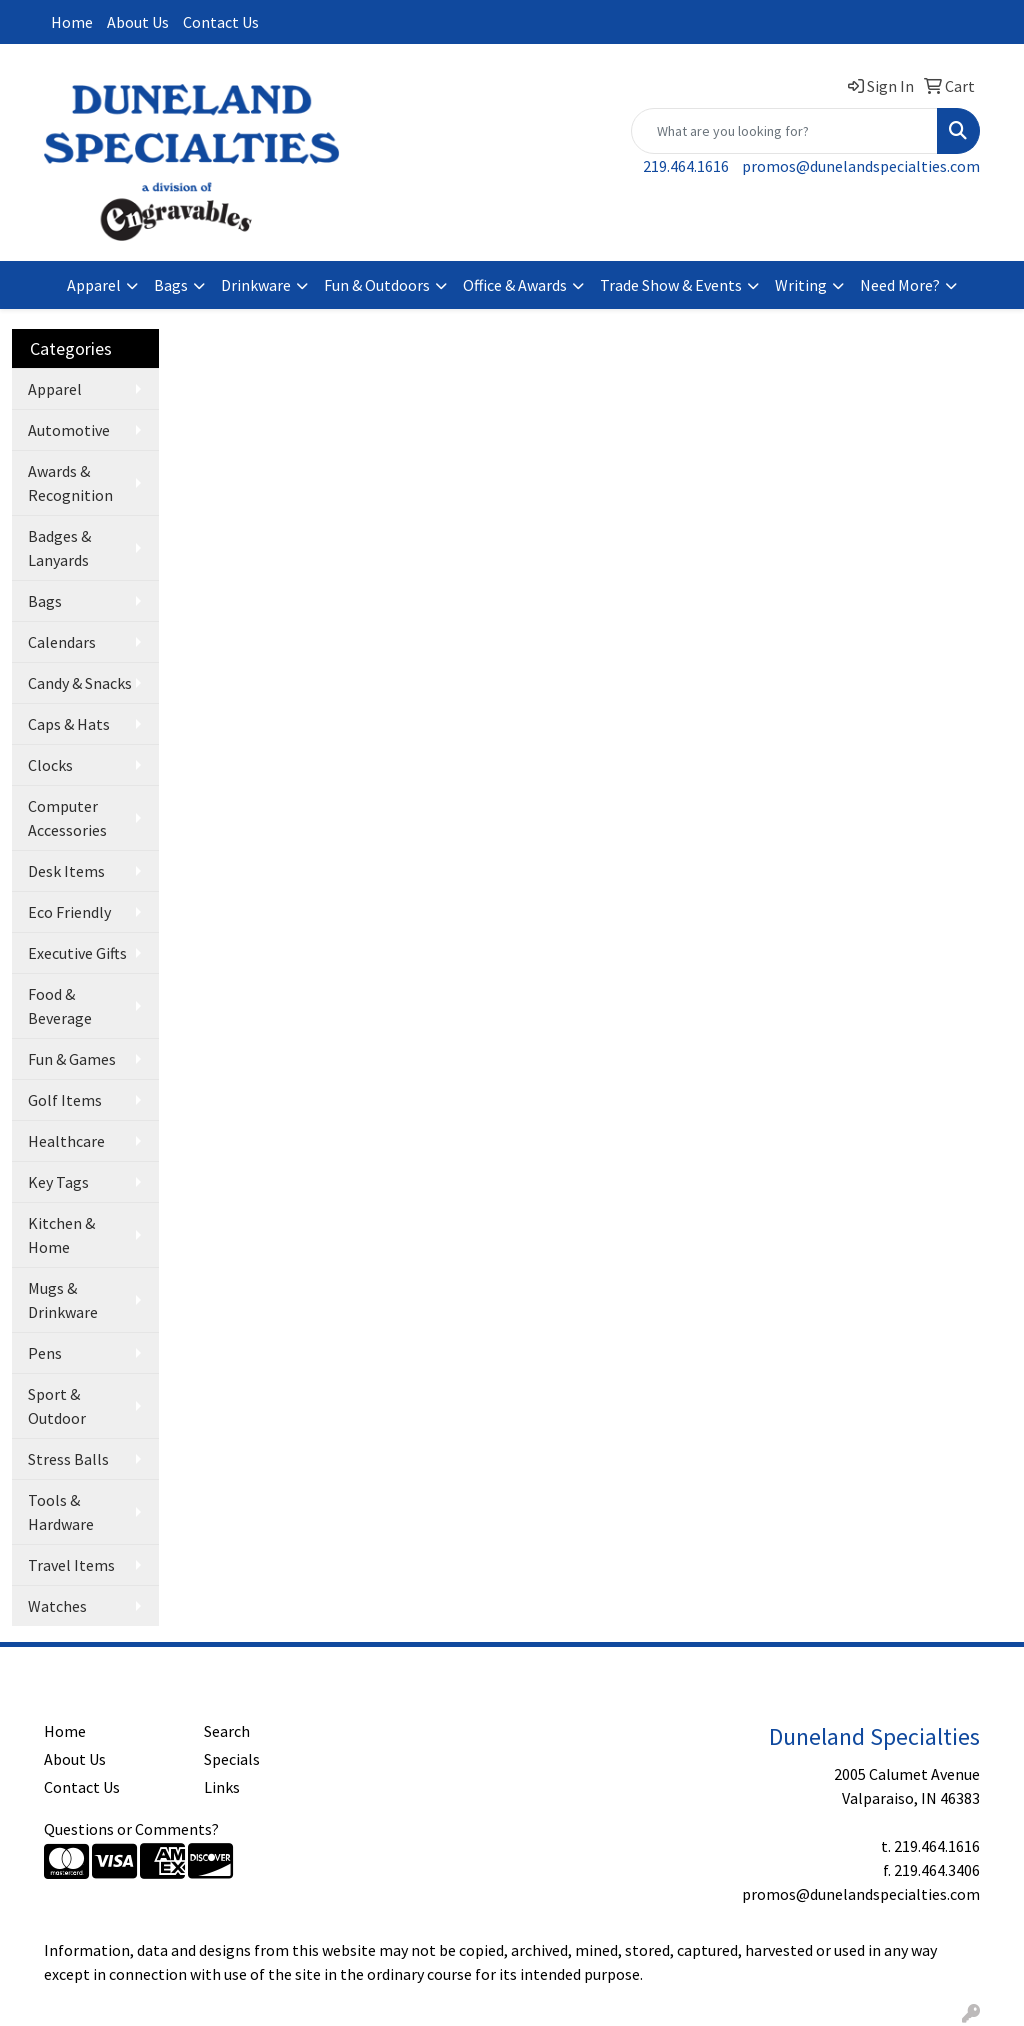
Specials (232, 1759)
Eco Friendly (69, 912)
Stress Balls (68, 1459)
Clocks (50, 765)
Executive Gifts (77, 953)
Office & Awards (515, 285)
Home (72, 22)
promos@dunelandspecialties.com (861, 166)
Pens (45, 1353)
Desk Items (66, 871)
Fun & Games (72, 1059)
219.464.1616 (686, 166)
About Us (138, 22)
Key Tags (58, 1182)
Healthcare (66, 1141)
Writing (801, 285)
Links (222, 1787)
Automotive (69, 430)
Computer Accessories (67, 818)
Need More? (900, 285)
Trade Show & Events (671, 285)
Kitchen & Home (61, 1235)
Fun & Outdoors (377, 285)
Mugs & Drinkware (63, 1300)
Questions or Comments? (131, 1829)
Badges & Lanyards (59, 548)
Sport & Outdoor (57, 1406)
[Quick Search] (784, 131)
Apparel (94, 285)
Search (227, 1731)
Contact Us (221, 22)
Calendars (62, 642)
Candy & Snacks (80, 683)
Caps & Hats (69, 724)
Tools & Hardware (61, 1512)
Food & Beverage (60, 1006)
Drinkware (256, 285)
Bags (171, 285)
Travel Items (71, 1565)
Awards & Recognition (70, 483)
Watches (57, 1606)
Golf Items (65, 1100)
